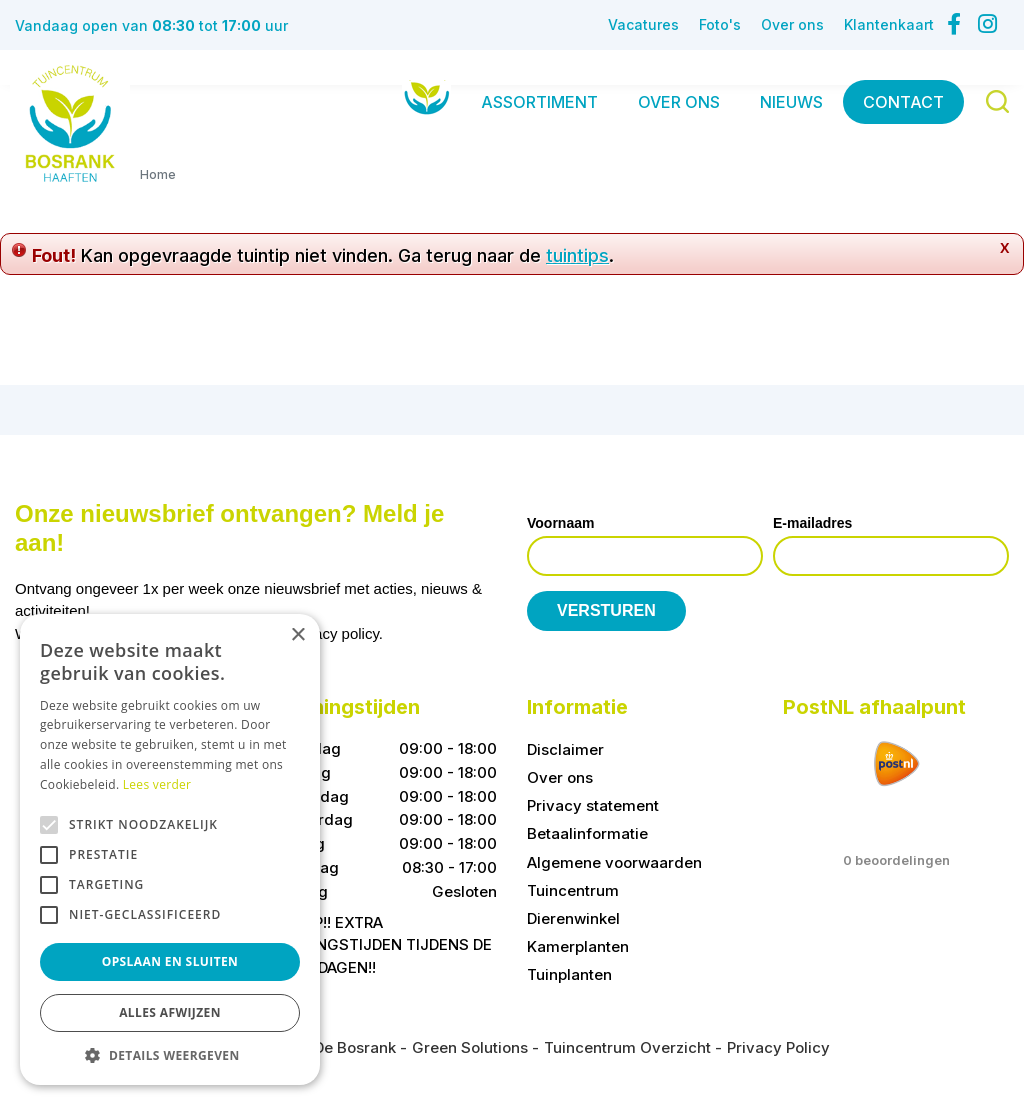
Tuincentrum (573, 890)
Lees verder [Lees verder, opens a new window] (157, 784)
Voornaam (560, 523)
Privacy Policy (778, 1047)
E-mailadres (812, 523)
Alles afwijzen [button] (170, 1012)
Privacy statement (593, 805)
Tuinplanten (569, 974)
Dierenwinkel (573, 918)
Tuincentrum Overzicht (627, 1047)
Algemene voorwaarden (614, 862)
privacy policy (334, 633)
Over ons (560, 777)
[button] (170, 1055)
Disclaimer (565, 749)
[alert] (170, 849)
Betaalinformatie (587, 833)
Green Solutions (470, 1047)
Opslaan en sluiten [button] (170, 961)
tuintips (577, 255)
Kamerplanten (578, 946)
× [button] (297, 635)
